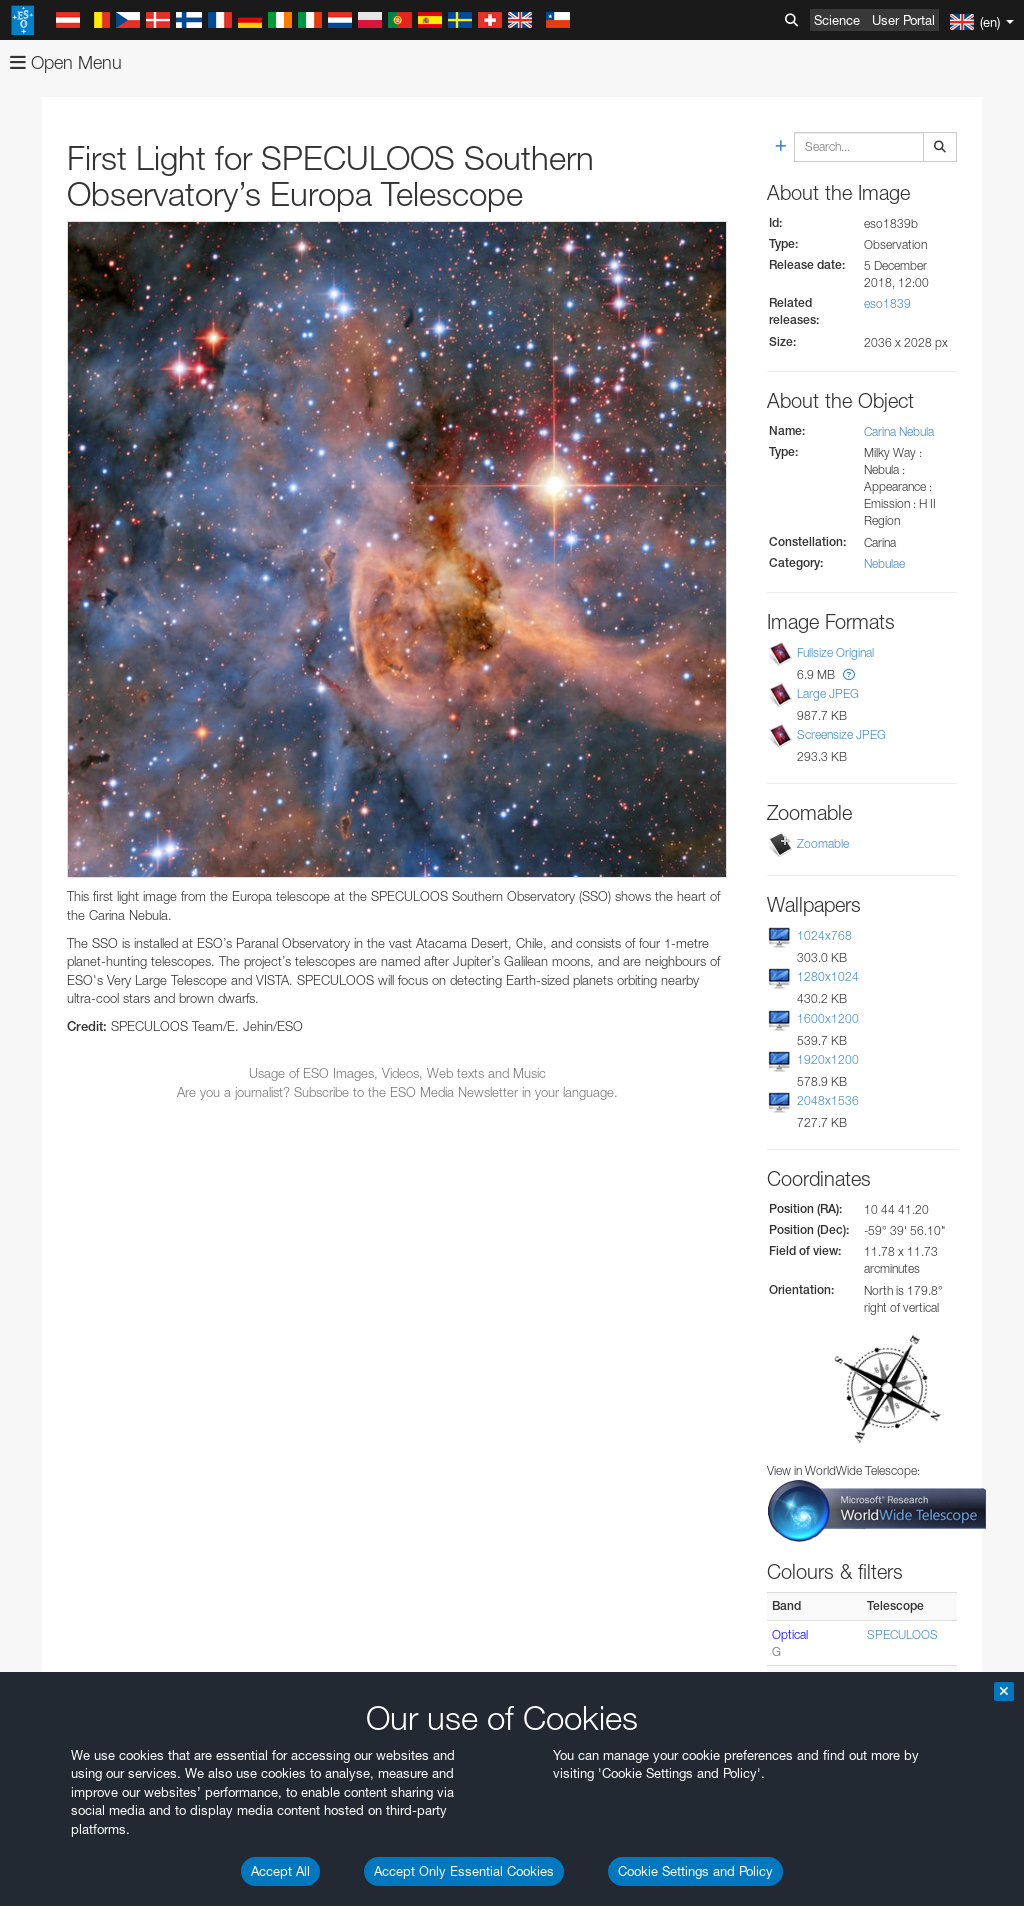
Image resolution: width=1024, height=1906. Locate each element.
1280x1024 (828, 976)
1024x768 (824, 935)
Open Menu (66, 62)
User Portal (903, 20)
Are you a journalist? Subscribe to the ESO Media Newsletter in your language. (397, 1092)
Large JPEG (828, 693)
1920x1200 (828, 1059)
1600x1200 (828, 1018)
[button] (849, 674)
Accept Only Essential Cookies (464, 1871)
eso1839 (887, 303)
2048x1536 (828, 1100)
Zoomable (823, 843)
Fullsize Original (835, 652)
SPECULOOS (902, 1634)
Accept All (280, 1871)
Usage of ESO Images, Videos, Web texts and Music (397, 1073)
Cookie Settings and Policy (695, 1871)
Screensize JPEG (841, 734)
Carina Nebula (899, 431)
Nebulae (884, 563)
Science (837, 20)
